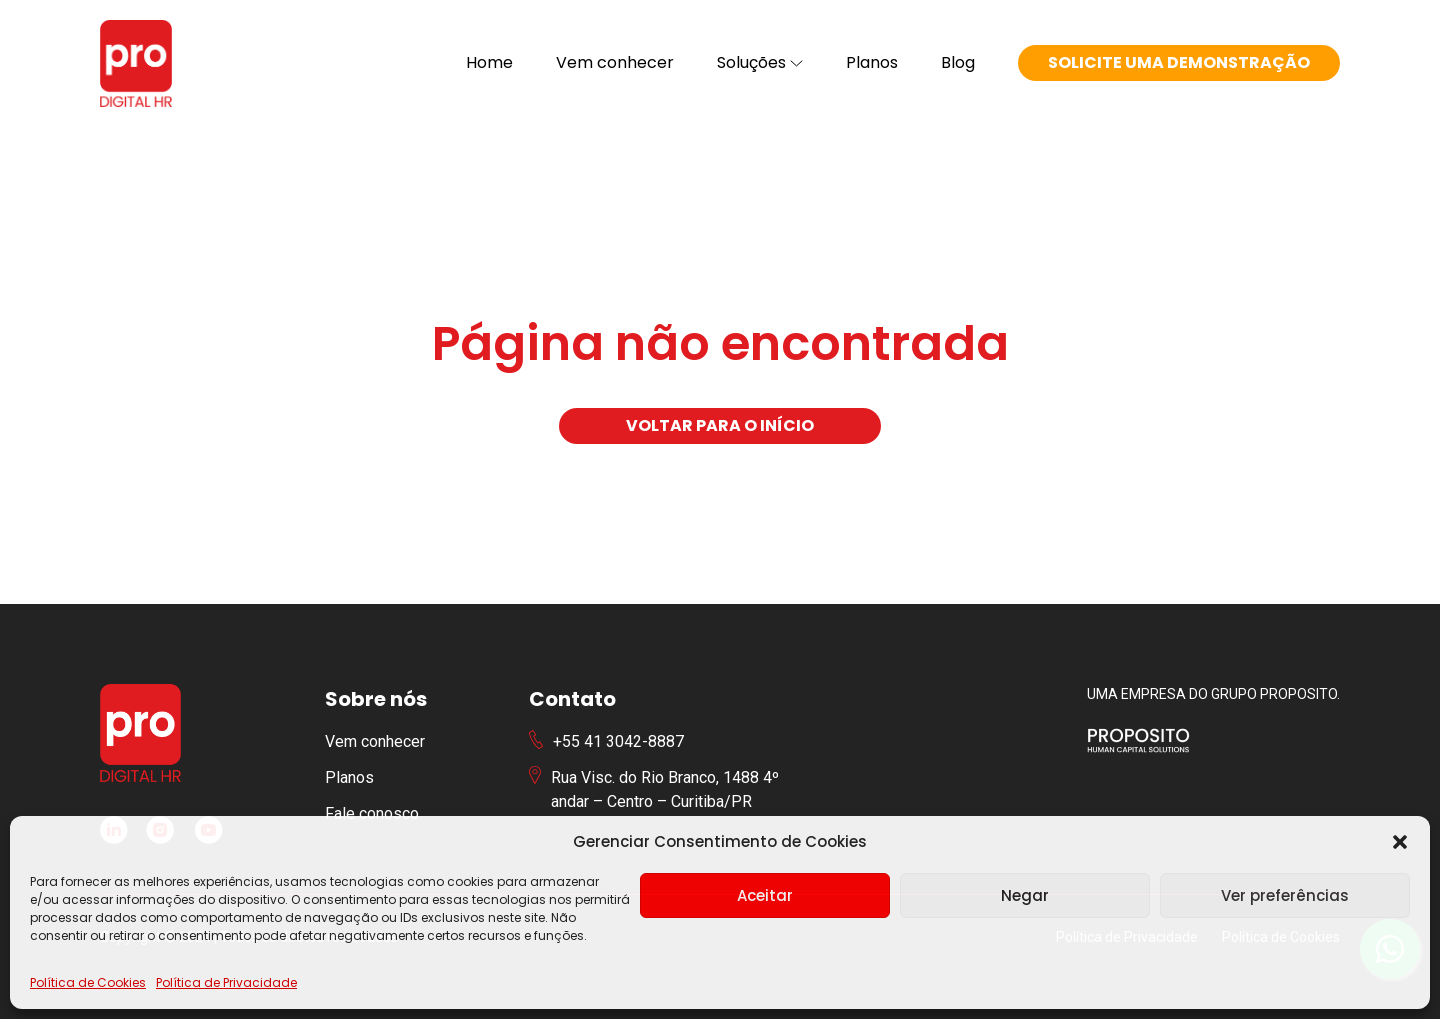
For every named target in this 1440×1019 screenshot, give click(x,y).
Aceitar (765, 895)
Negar (1025, 895)
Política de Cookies (88, 982)
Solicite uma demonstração (1179, 62)
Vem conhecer (615, 62)
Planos (872, 62)
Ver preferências (1285, 895)
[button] (1400, 842)
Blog (958, 62)
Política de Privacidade (226, 982)
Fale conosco (372, 813)
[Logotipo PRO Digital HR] (136, 63)
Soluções (760, 62)
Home (489, 62)
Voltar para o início (720, 425)
